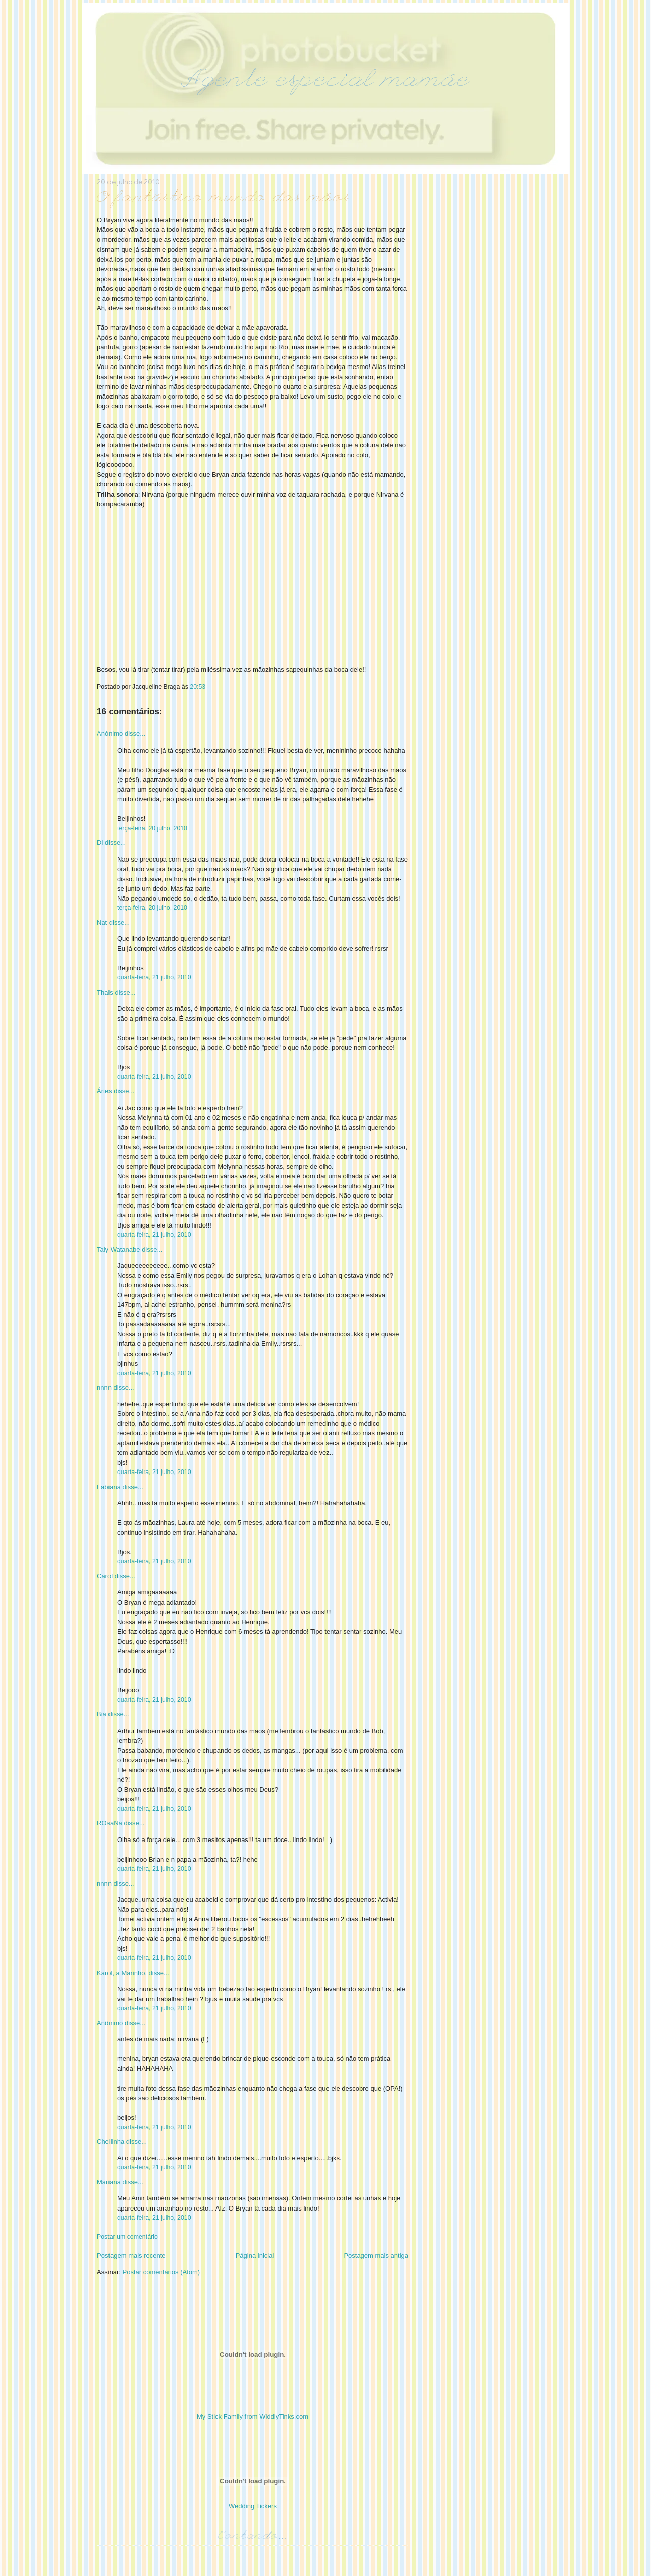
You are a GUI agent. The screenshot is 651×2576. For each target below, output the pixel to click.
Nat (102, 922)
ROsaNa (109, 1823)
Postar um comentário (127, 2236)
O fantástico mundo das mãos (224, 199)
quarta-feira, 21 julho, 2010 (154, 977)
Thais (105, 992)
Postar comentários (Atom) (161, 2272)
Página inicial (255, 2255)
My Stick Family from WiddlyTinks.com (252, 2416)
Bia (101, 1714)
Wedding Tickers (253, 2506)
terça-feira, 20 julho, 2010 (152, 828)
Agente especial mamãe (326, 82)
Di (100, 842)
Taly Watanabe (118, 1249)
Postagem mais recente (131, 2255)
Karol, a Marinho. (122, 1973)
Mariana (109, 2182)
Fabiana (109, 1487)
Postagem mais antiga (376, 2255)
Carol (105, 1576)
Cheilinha (110, 2141)
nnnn (104, 1387)
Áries (104, 1091)
